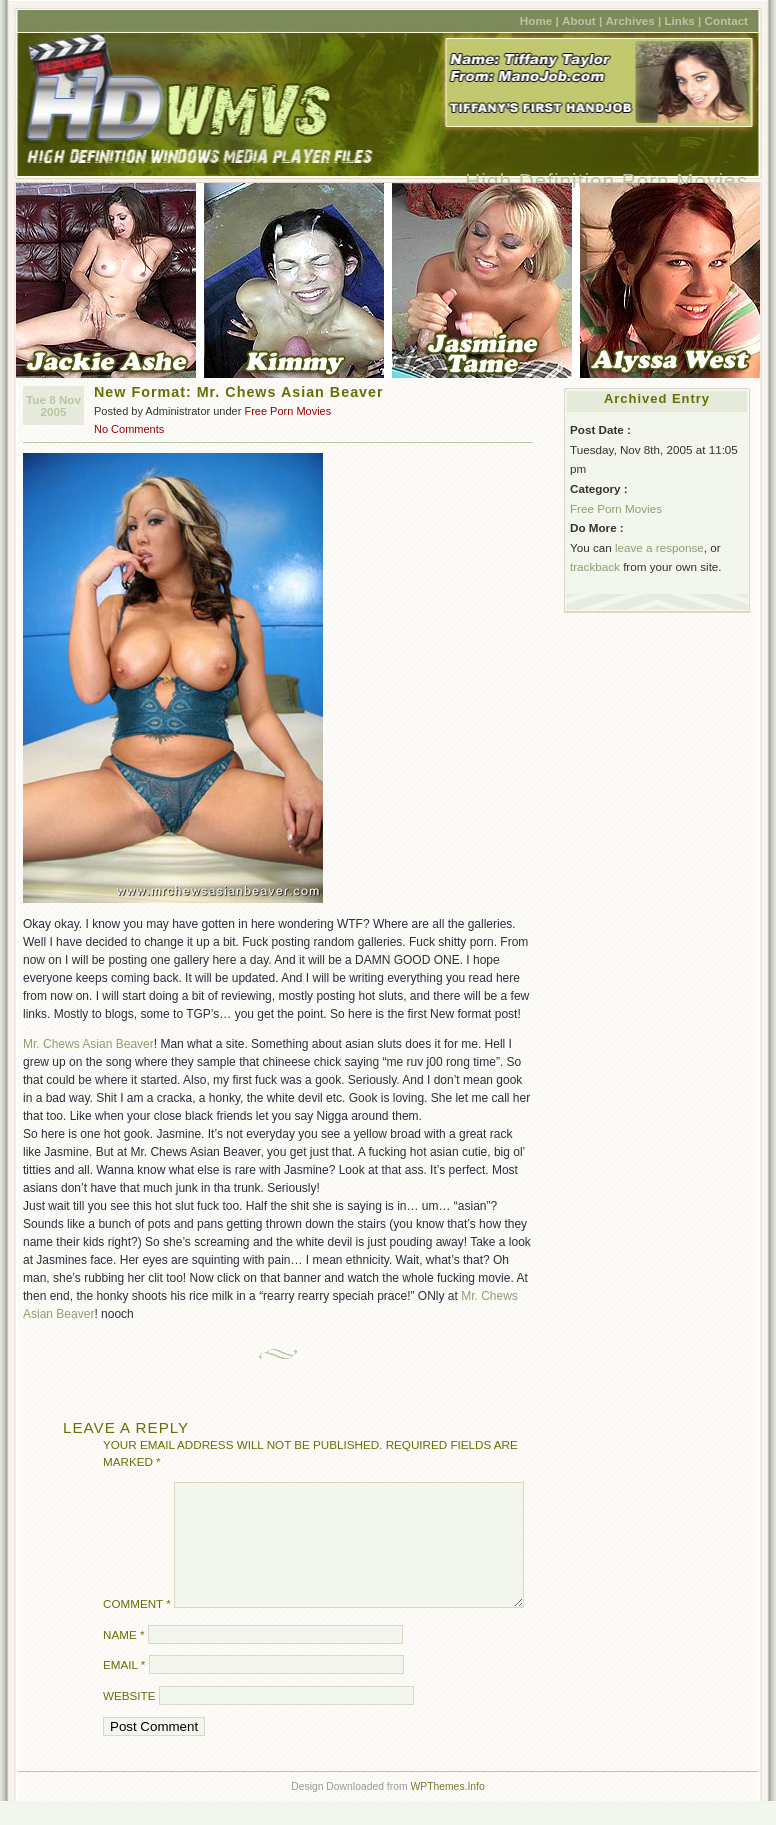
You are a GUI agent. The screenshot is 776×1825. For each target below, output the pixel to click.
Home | (539, 20)
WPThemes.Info (447, 1810)
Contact (726, 20)
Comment (137, 1627)
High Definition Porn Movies (606, 180)
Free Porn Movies (287, 411)
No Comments (129, 429)
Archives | (633, 20)
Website (129, 1719)
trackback (595, 566)
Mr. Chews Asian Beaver (88, 1044)
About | (582, 20)
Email (124, 1688)
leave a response (659, 547)
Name (123, 1658)
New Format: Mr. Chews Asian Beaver (239, 392)
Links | (682, 20)
